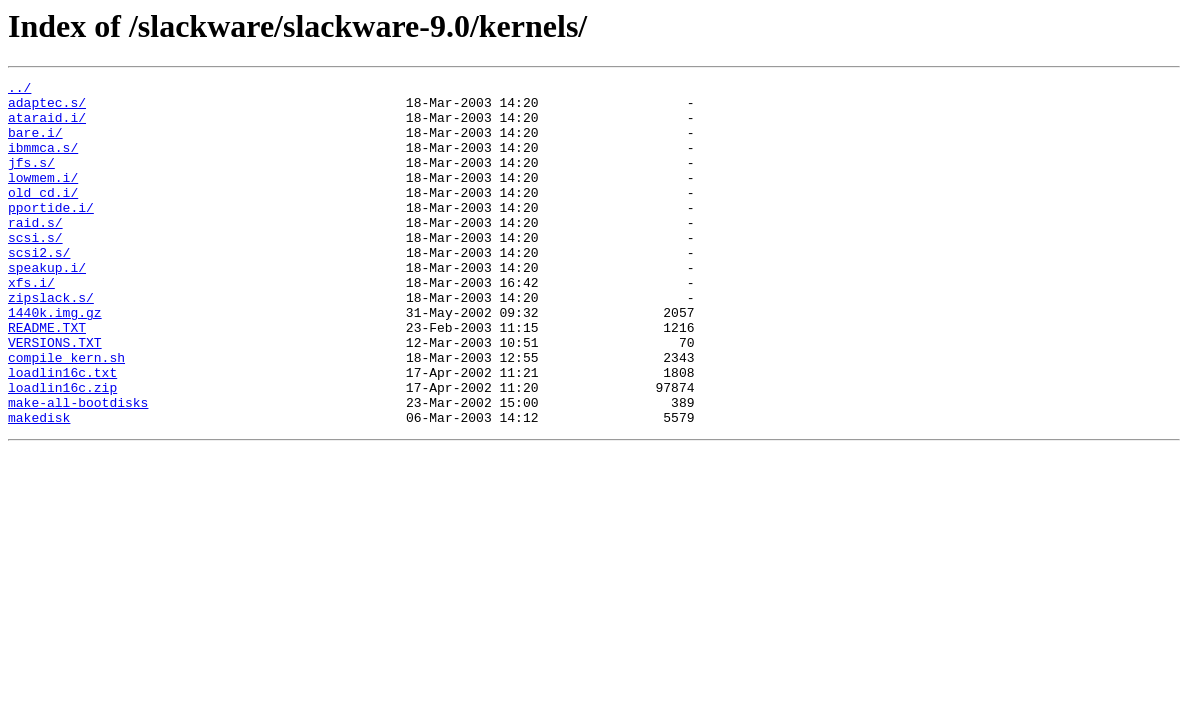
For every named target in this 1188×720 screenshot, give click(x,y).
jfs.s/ (31, 180)
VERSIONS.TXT (55, 396)
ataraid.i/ (47, 126)
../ (19, 90)
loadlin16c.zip (62, 450)
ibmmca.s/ (43, 162)
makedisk (39, 486)
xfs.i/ (31, 324)
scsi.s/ (35, 270)
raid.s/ (35, 252)
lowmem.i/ (43, 198)
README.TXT (47, 378)
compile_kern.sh (66, 414)
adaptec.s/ (47, 108)
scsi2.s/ (39, 288)
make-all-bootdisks (78, 468)
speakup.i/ (47, 306)
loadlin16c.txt (62, 432)
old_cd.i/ (43, 216)
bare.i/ (35, 144)
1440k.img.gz (55, 360)
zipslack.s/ (51, 342)
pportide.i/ (51, 234)
